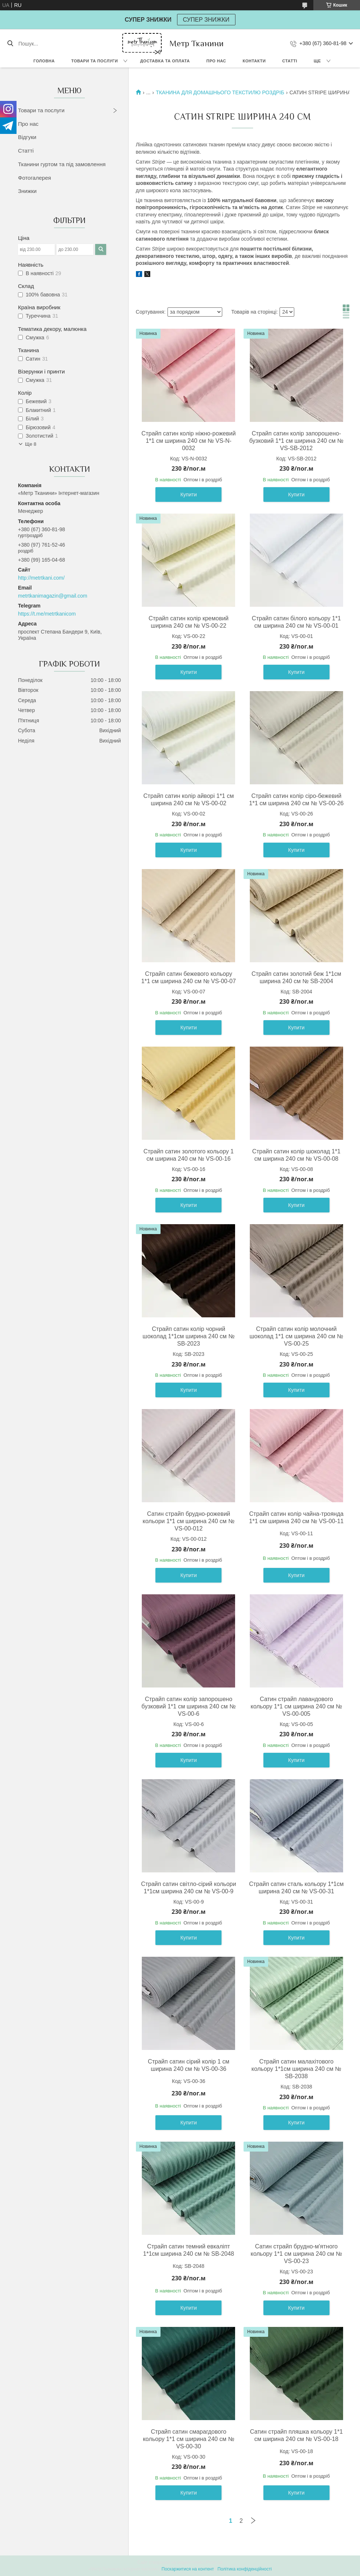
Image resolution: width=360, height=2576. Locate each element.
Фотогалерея (34, 178)
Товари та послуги (94, 61)
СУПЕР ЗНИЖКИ (206, 20)
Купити (188, 494)
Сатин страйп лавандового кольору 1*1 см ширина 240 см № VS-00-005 (296, 1706)
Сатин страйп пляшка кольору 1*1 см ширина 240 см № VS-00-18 (296, 2435)
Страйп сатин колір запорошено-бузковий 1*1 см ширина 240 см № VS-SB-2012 (296, 440)
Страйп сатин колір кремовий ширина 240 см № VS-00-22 (188, 622)
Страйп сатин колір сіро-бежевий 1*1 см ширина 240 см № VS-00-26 (296, 799)
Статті (289, 61)
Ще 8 (30, 444)
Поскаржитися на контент (188, 2569)
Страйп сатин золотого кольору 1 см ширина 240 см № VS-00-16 (188, 1155)
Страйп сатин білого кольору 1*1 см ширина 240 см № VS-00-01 (296, 622)
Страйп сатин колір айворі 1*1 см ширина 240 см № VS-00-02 (188, 799)
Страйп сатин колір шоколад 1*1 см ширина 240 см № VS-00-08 (296, 1155)
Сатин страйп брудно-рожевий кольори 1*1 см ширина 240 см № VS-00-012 (188, 1521)
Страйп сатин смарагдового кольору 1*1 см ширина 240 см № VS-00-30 (188, 2439)
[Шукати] (10, 44)
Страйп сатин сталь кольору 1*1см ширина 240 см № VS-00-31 (296, 1887)
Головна (44, 61)
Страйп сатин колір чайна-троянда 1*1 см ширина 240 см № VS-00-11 (296, 1517)
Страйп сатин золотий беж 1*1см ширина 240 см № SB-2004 (296, 977)
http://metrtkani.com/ (41, 578)
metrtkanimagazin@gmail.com (52, 596)
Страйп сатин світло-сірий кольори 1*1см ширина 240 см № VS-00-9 (188, 1887)
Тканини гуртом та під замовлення (61, 164)
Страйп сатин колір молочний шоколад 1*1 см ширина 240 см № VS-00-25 (296, 1336)
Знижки (27, 191)
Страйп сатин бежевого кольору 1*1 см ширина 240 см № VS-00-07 (188, 977)
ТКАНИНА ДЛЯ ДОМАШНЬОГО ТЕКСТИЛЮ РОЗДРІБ (220, 92)
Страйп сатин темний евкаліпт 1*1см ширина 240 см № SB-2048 (188, 2250)
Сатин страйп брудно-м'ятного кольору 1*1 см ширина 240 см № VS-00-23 (296, 2253)
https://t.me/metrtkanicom (47, 614)
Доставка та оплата (165, 61)
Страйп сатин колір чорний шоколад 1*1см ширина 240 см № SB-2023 (188, 1336)
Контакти (254, 61)
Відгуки (27, 137)
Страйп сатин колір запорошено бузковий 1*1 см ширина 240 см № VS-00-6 (188, 1706)
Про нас (216, 61)
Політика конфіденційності (244, 2569)
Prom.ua (214, 2562)
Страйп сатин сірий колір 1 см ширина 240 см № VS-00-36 (188, 2065)
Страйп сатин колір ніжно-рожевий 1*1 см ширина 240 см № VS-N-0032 (188, 440)
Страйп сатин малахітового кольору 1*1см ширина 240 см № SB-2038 (296, 2068)
